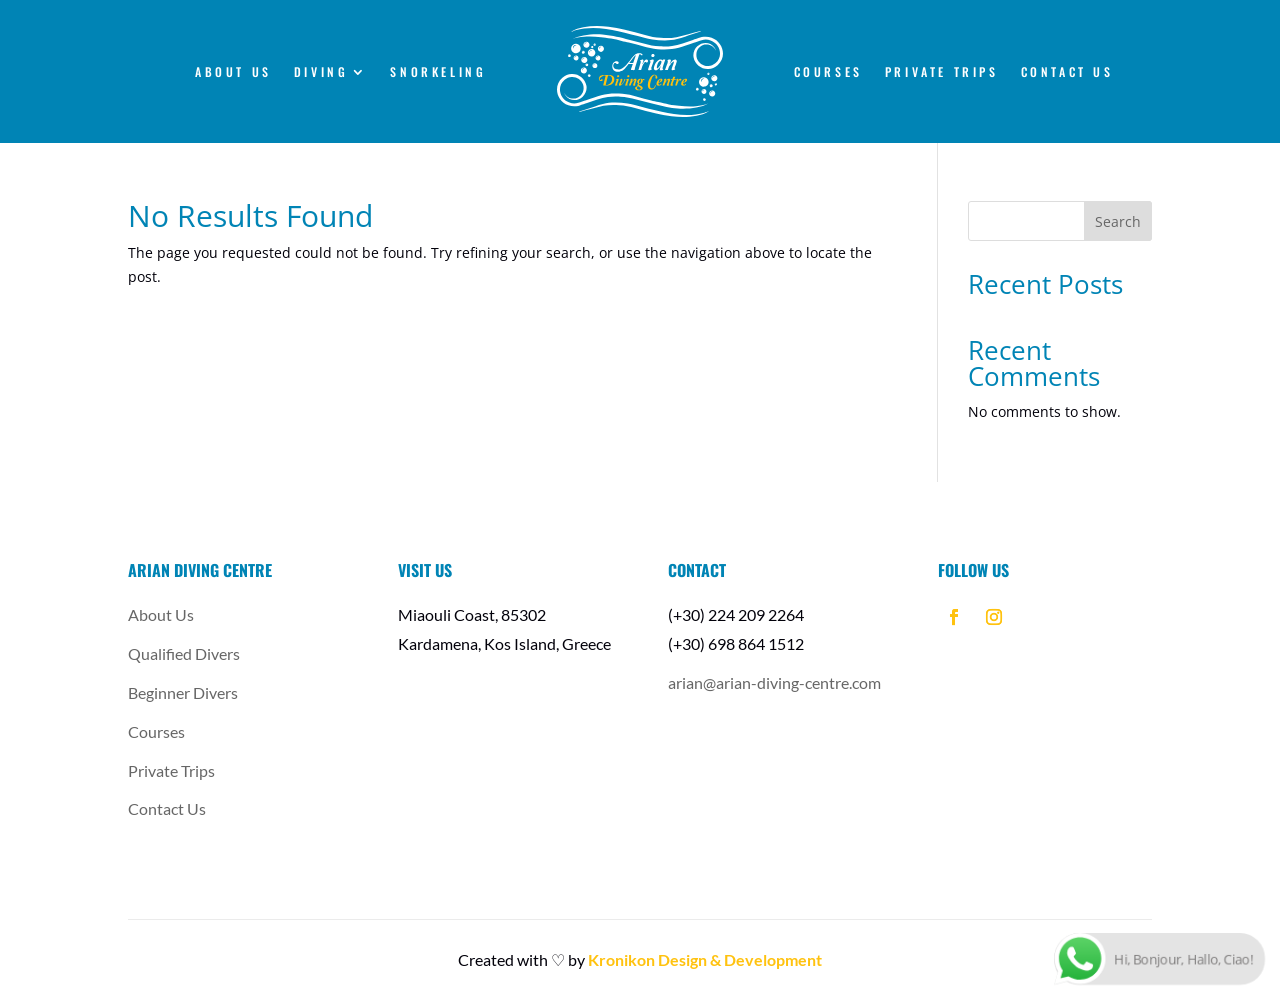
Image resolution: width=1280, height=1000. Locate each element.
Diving (321, 73)
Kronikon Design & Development (705, 959)
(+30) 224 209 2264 (736, 614)
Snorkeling (438, 73)
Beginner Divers (183, 692)
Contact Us (1067, 73)
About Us (233, 73)
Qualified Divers (184, 653)
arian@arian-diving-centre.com (774, 682)
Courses (828, 73)
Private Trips (942, 73)
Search (1118, 221)
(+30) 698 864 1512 (736, 643)
